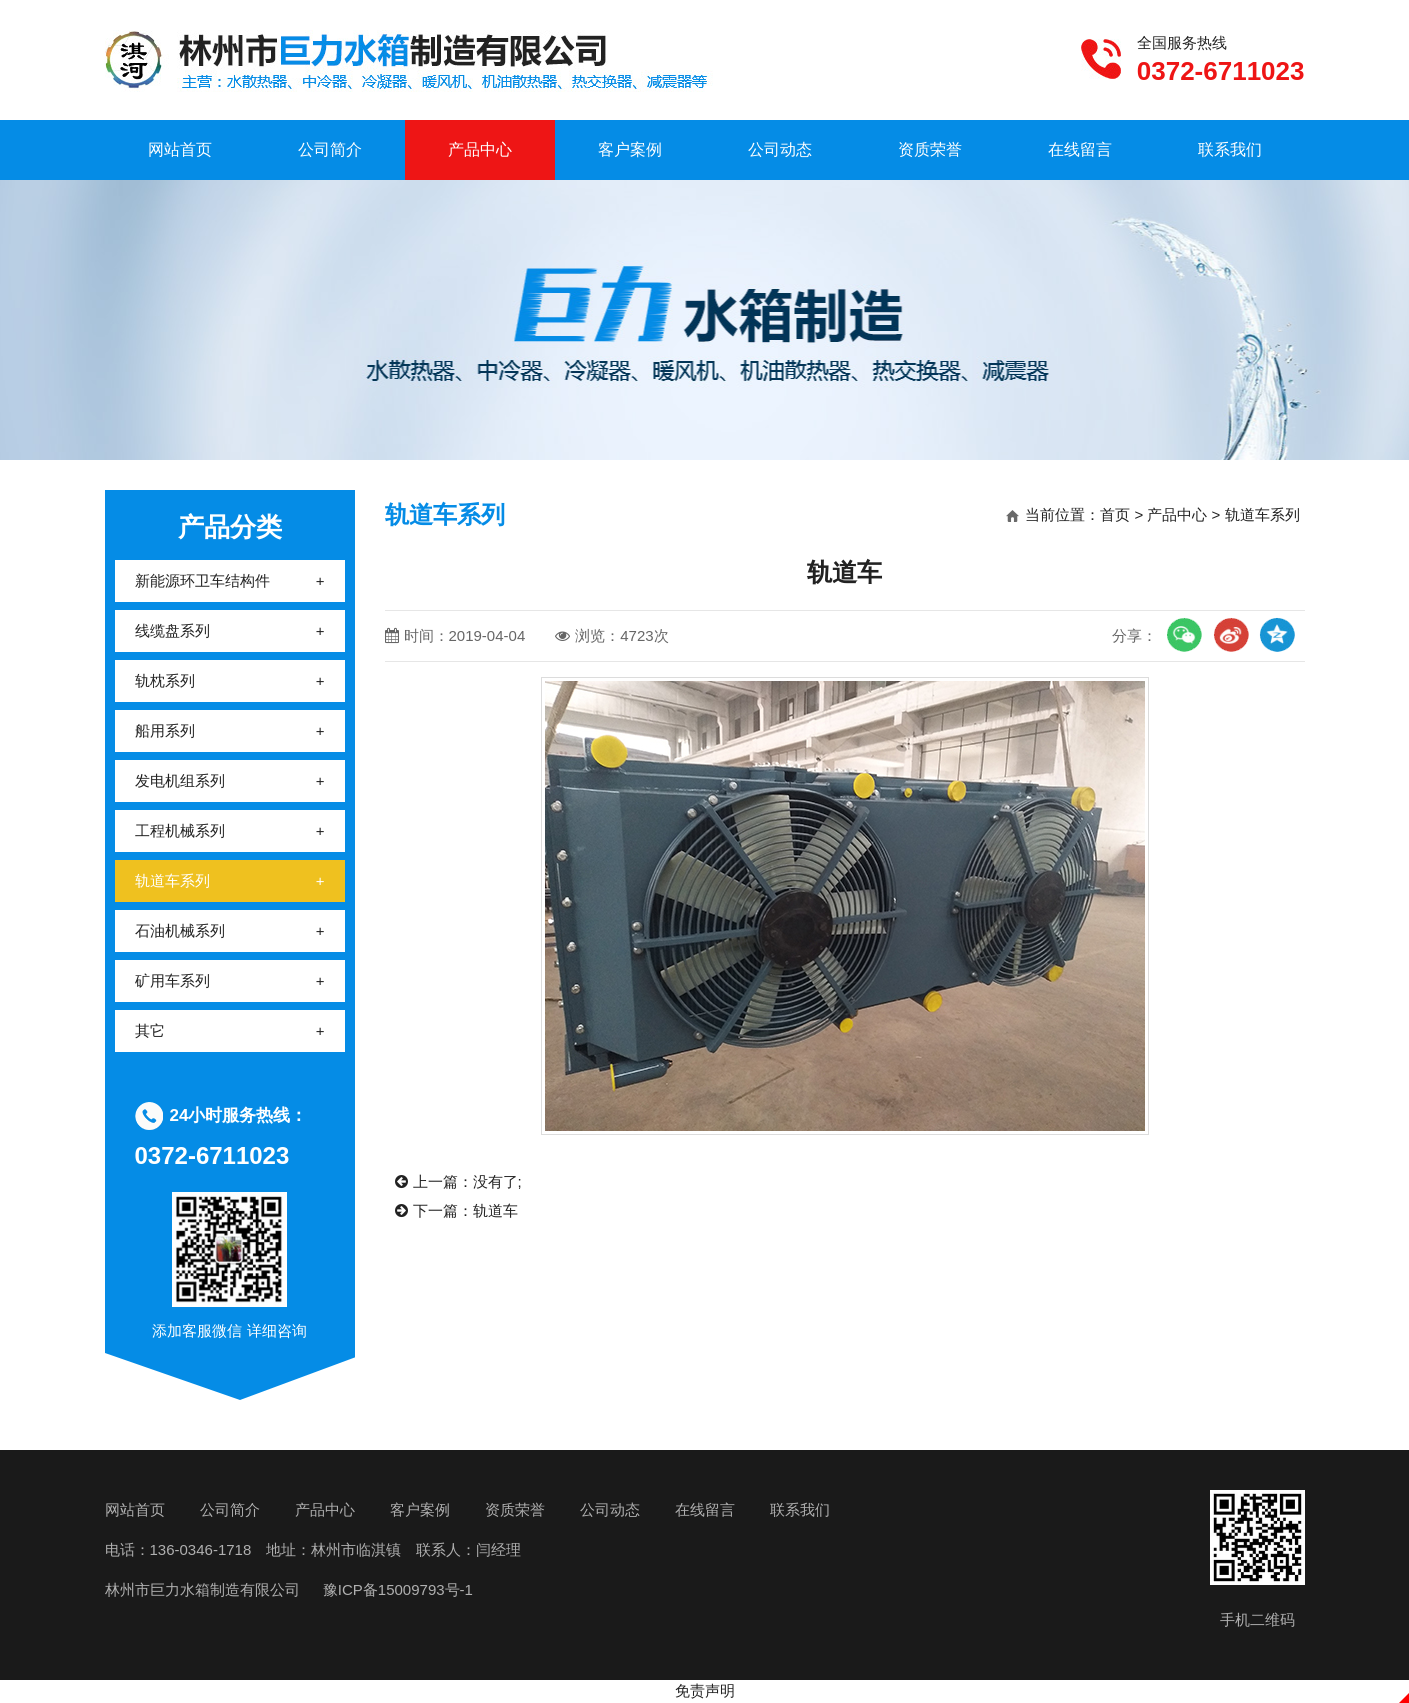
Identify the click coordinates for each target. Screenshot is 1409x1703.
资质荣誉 (930, 149)
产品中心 (480, 149)
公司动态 (780, 149)
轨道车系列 (1262, 514)
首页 (1115, 514)
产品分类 (230, 527)
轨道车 (495, 1210)
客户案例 (630, 149)
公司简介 (330, 149)
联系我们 (1230, 149)
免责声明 (705, 1690)
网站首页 (180, 149)
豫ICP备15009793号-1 (396, 1589)
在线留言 (1080, 149)
